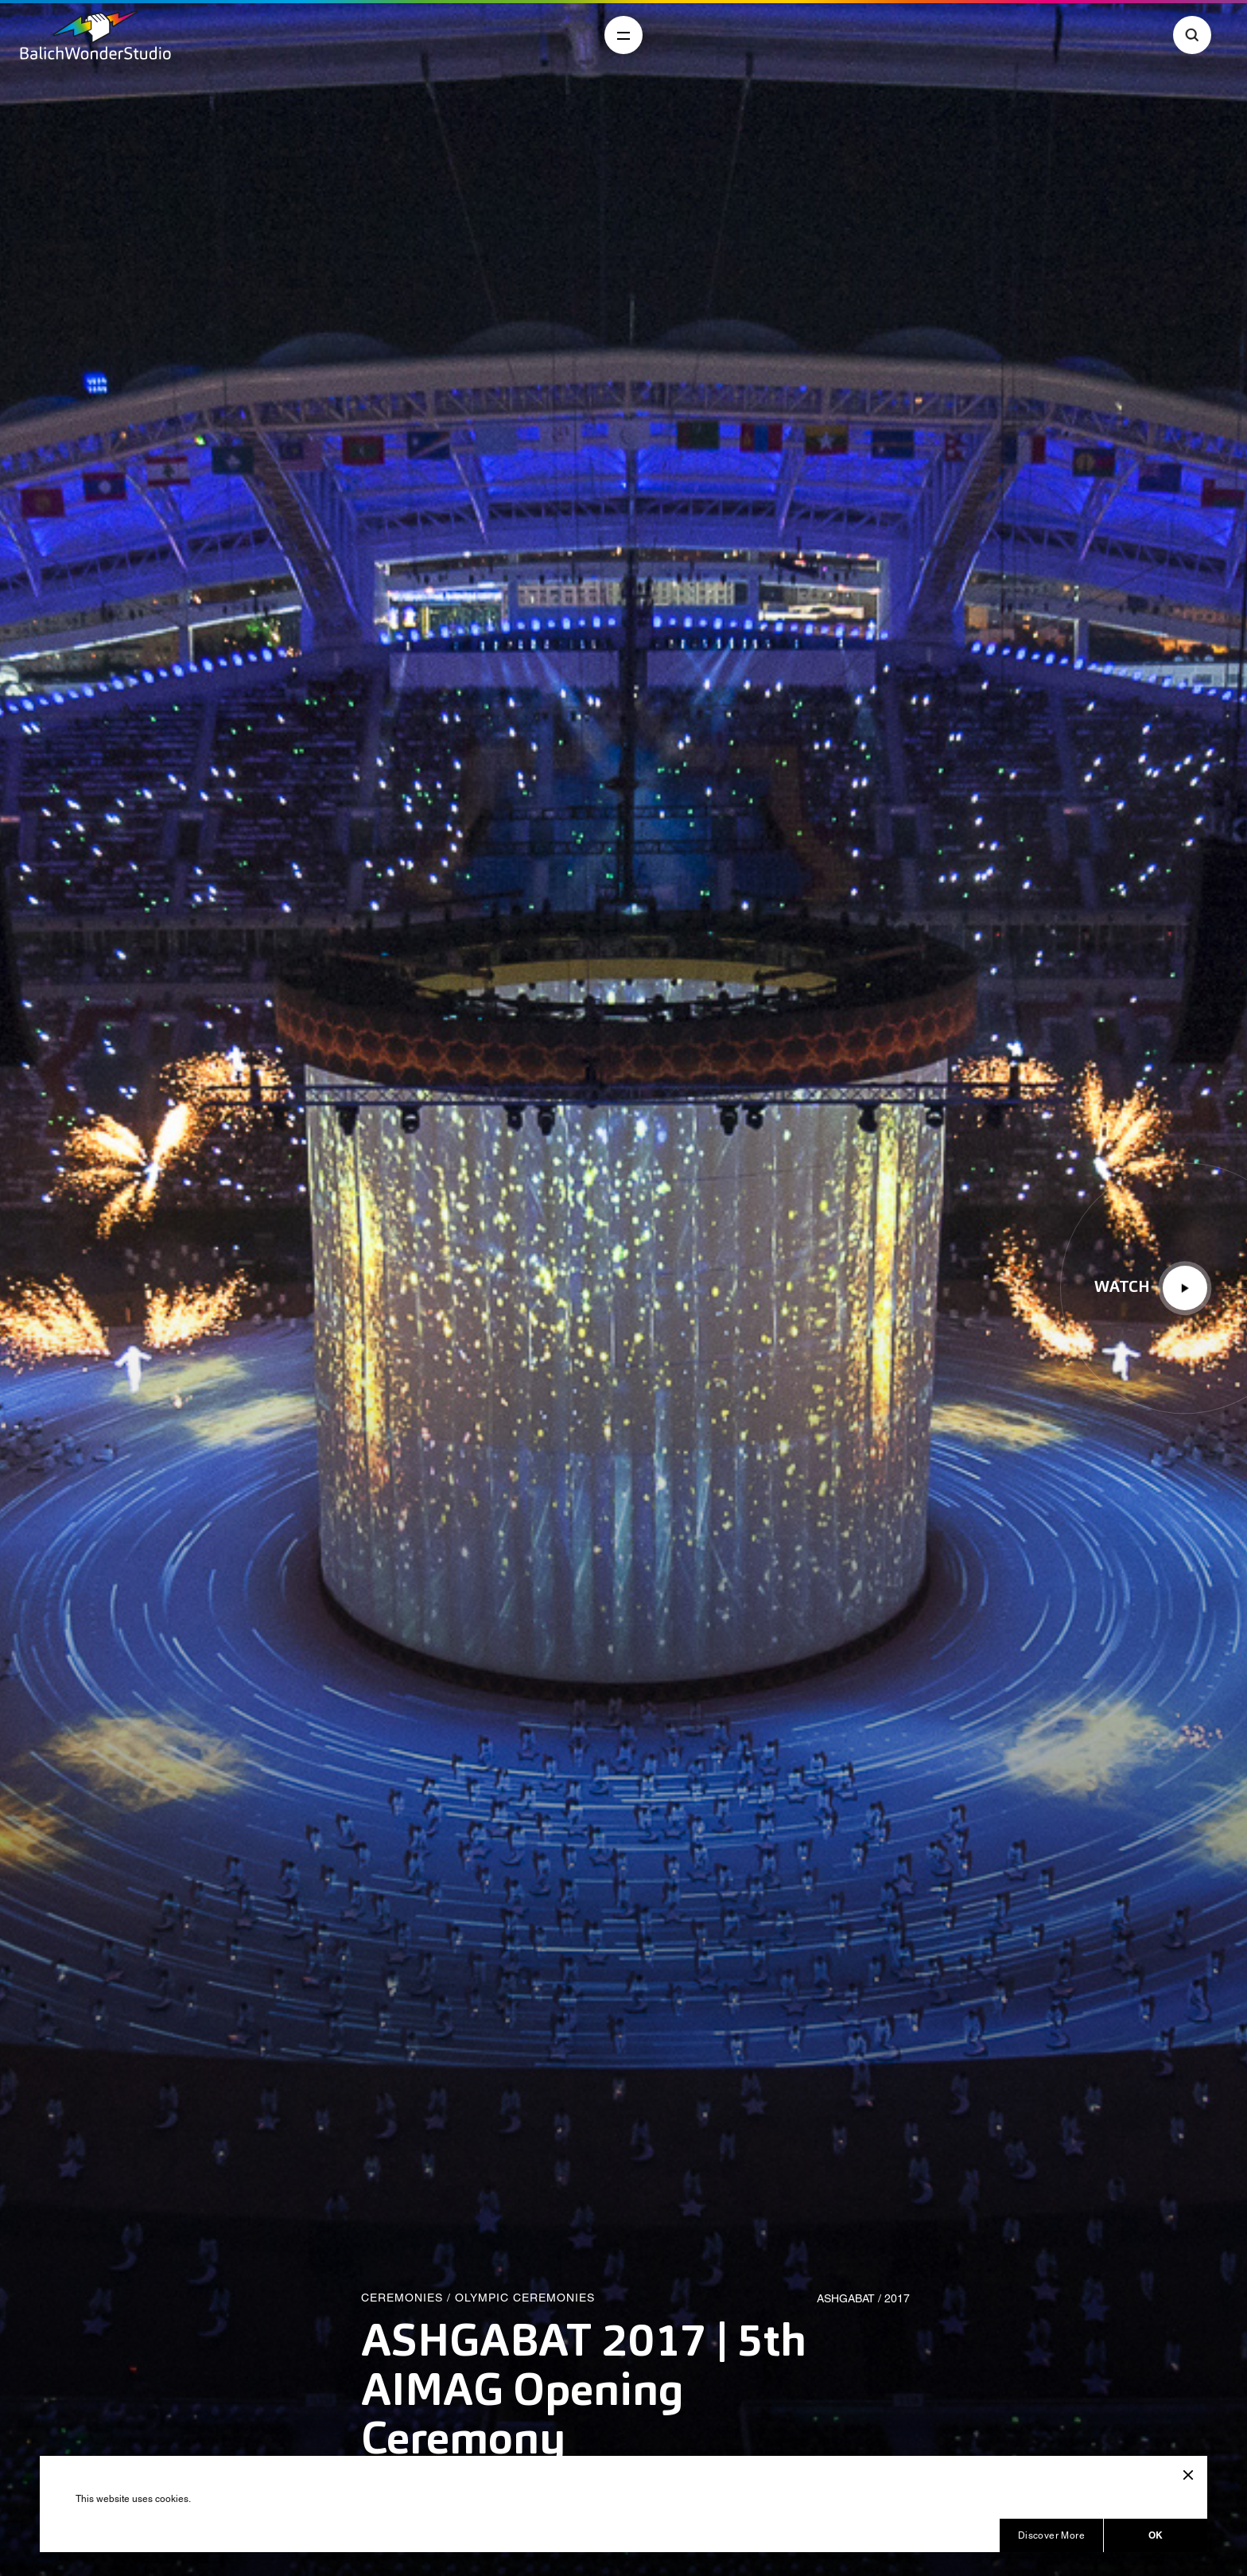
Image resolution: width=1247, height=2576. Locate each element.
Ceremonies (402, 2297)
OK (1155, 2535)
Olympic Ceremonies (525, 2297)
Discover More (1051, 2535)
